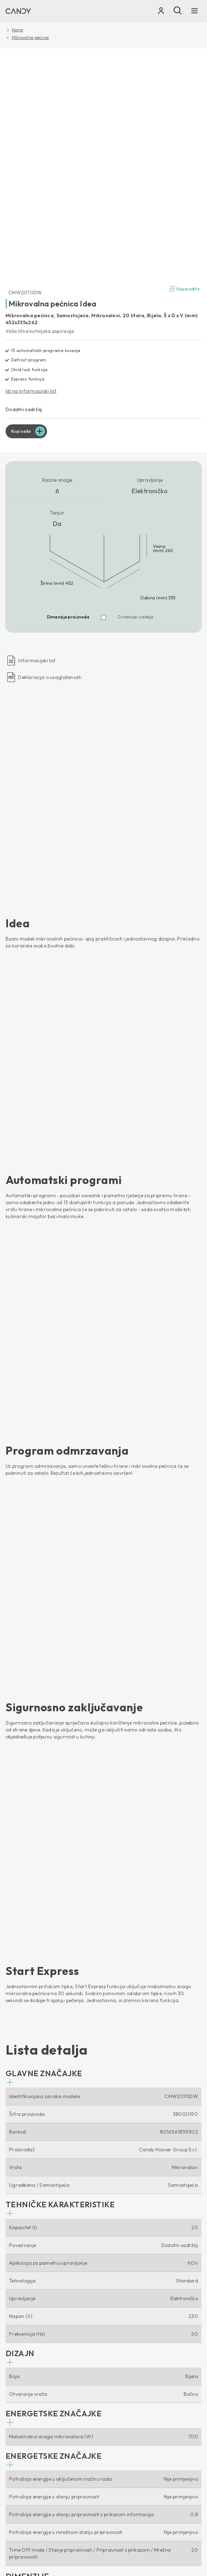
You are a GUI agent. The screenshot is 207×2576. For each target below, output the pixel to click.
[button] (44, 1135)
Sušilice (14, 2201)
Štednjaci (16, 2331)
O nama (21, 2339)
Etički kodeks (20, 2361)
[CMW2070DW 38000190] (103, 167)
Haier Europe (20, 2351)
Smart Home (27, 2146)
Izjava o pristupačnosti (132, 2474)
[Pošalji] (178, 10)
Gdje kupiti (18, 2372)
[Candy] (18, 11)
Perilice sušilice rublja (30, 2191)
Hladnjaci (16, 2242)
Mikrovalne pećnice (30, 37)
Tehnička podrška (35, 2390)
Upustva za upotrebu (29, 2402)
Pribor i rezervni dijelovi (32, 2413)
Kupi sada (21, 431)
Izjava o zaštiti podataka (30, 2474)
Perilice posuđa (23, 2212)
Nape (11, 2310)
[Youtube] (11, 2127)
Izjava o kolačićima (82, 2474)
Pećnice (14, 2290)
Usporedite (184, 289)
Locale (16, 2488)
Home (17, 29)
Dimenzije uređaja (136, 616)
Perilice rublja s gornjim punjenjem (45, 2180)
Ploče (12, 2321)
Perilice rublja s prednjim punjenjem (46, 2170)
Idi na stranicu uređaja (33, 2047)
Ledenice (15, 2253)
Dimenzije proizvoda (68, 616)
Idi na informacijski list (31, 391)
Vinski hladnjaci (23, 2263)
